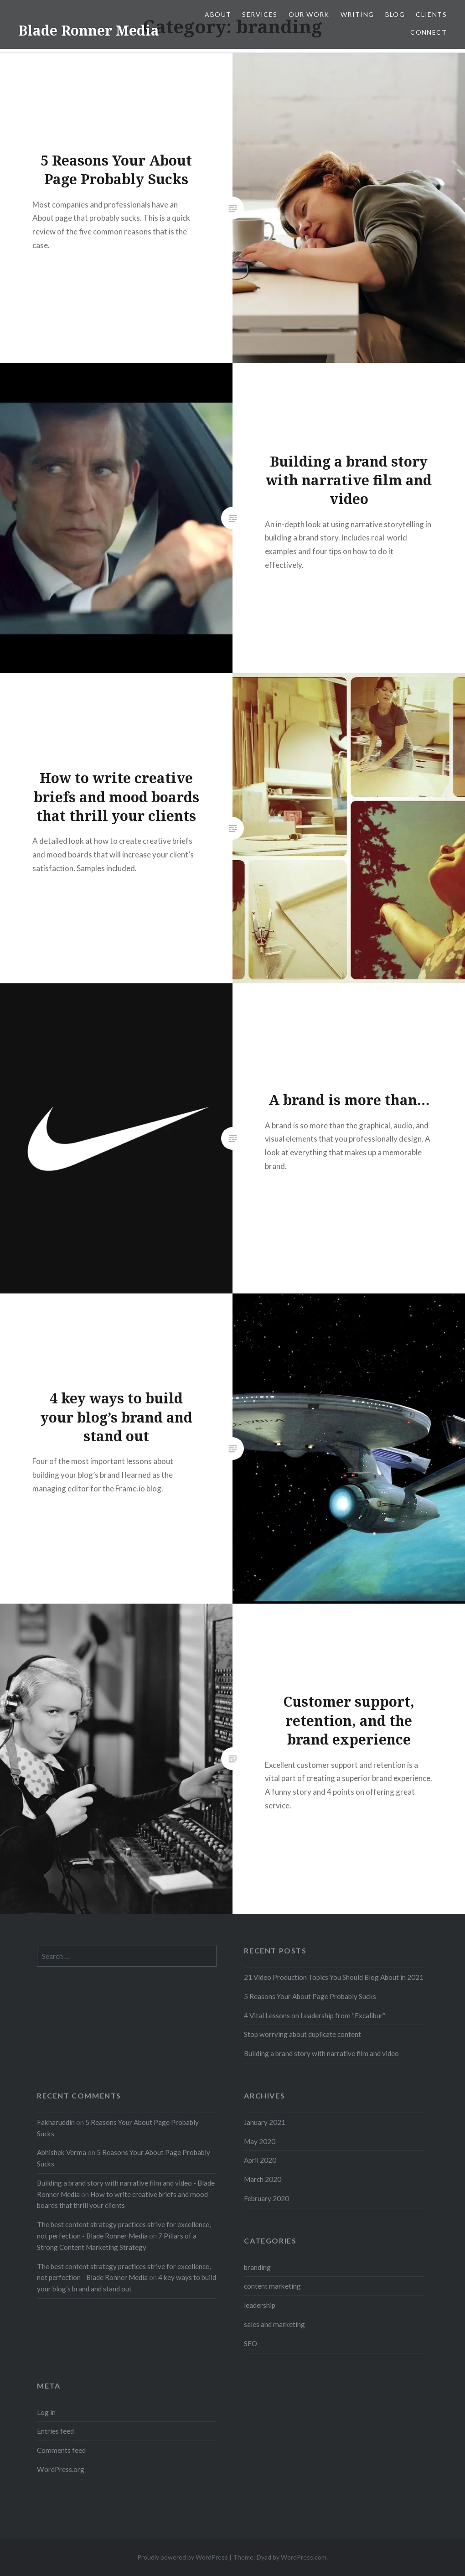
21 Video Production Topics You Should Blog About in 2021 (334, 1977)
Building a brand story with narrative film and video (321, 2053)
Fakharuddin (56, 2122)
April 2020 (260, 2160)
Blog (395, 14)
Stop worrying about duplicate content (302, 2034)
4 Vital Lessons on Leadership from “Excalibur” (314, 2015)
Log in (46, 2412)
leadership (259, 2305)
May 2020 (259, 2141)
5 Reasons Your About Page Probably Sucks (310, 1996)
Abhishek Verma (61, 2152)
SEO (250, 2343)
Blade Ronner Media (88, 30)
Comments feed (61, 2450)
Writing (357, 14)
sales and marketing (274, 2324)
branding (257, 2267)
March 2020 (262, 2179)
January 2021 (264, 2122)
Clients (431, 14)
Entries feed (55, 2431)
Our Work (309, 14)
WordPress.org (60, 2469)
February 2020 (266, 2198)
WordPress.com (303, 2557)
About (218, 14)
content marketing (272, 2286)
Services (259, 14)
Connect (428, 32)
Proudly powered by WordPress (182, 2557)
